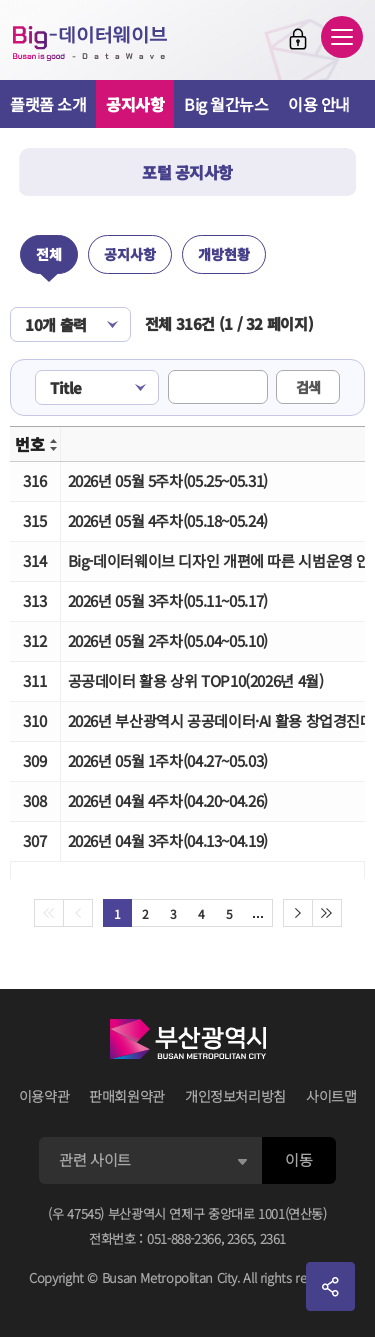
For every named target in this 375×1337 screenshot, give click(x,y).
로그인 (298, 39)
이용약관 (44, 1096)
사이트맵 (331, 1096)
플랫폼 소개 (48, 104)
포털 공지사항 (187, 172)
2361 (273, 1238)
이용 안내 (319, 104)
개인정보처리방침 (235, 1096)
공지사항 (135, 104)
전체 (49, 254)
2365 (240, 1238)
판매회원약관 (127, 1096)
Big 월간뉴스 (226, 104)
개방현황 (224, 254)
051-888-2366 (184, 1238)
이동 (298, 1159)
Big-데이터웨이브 (90, 43)
